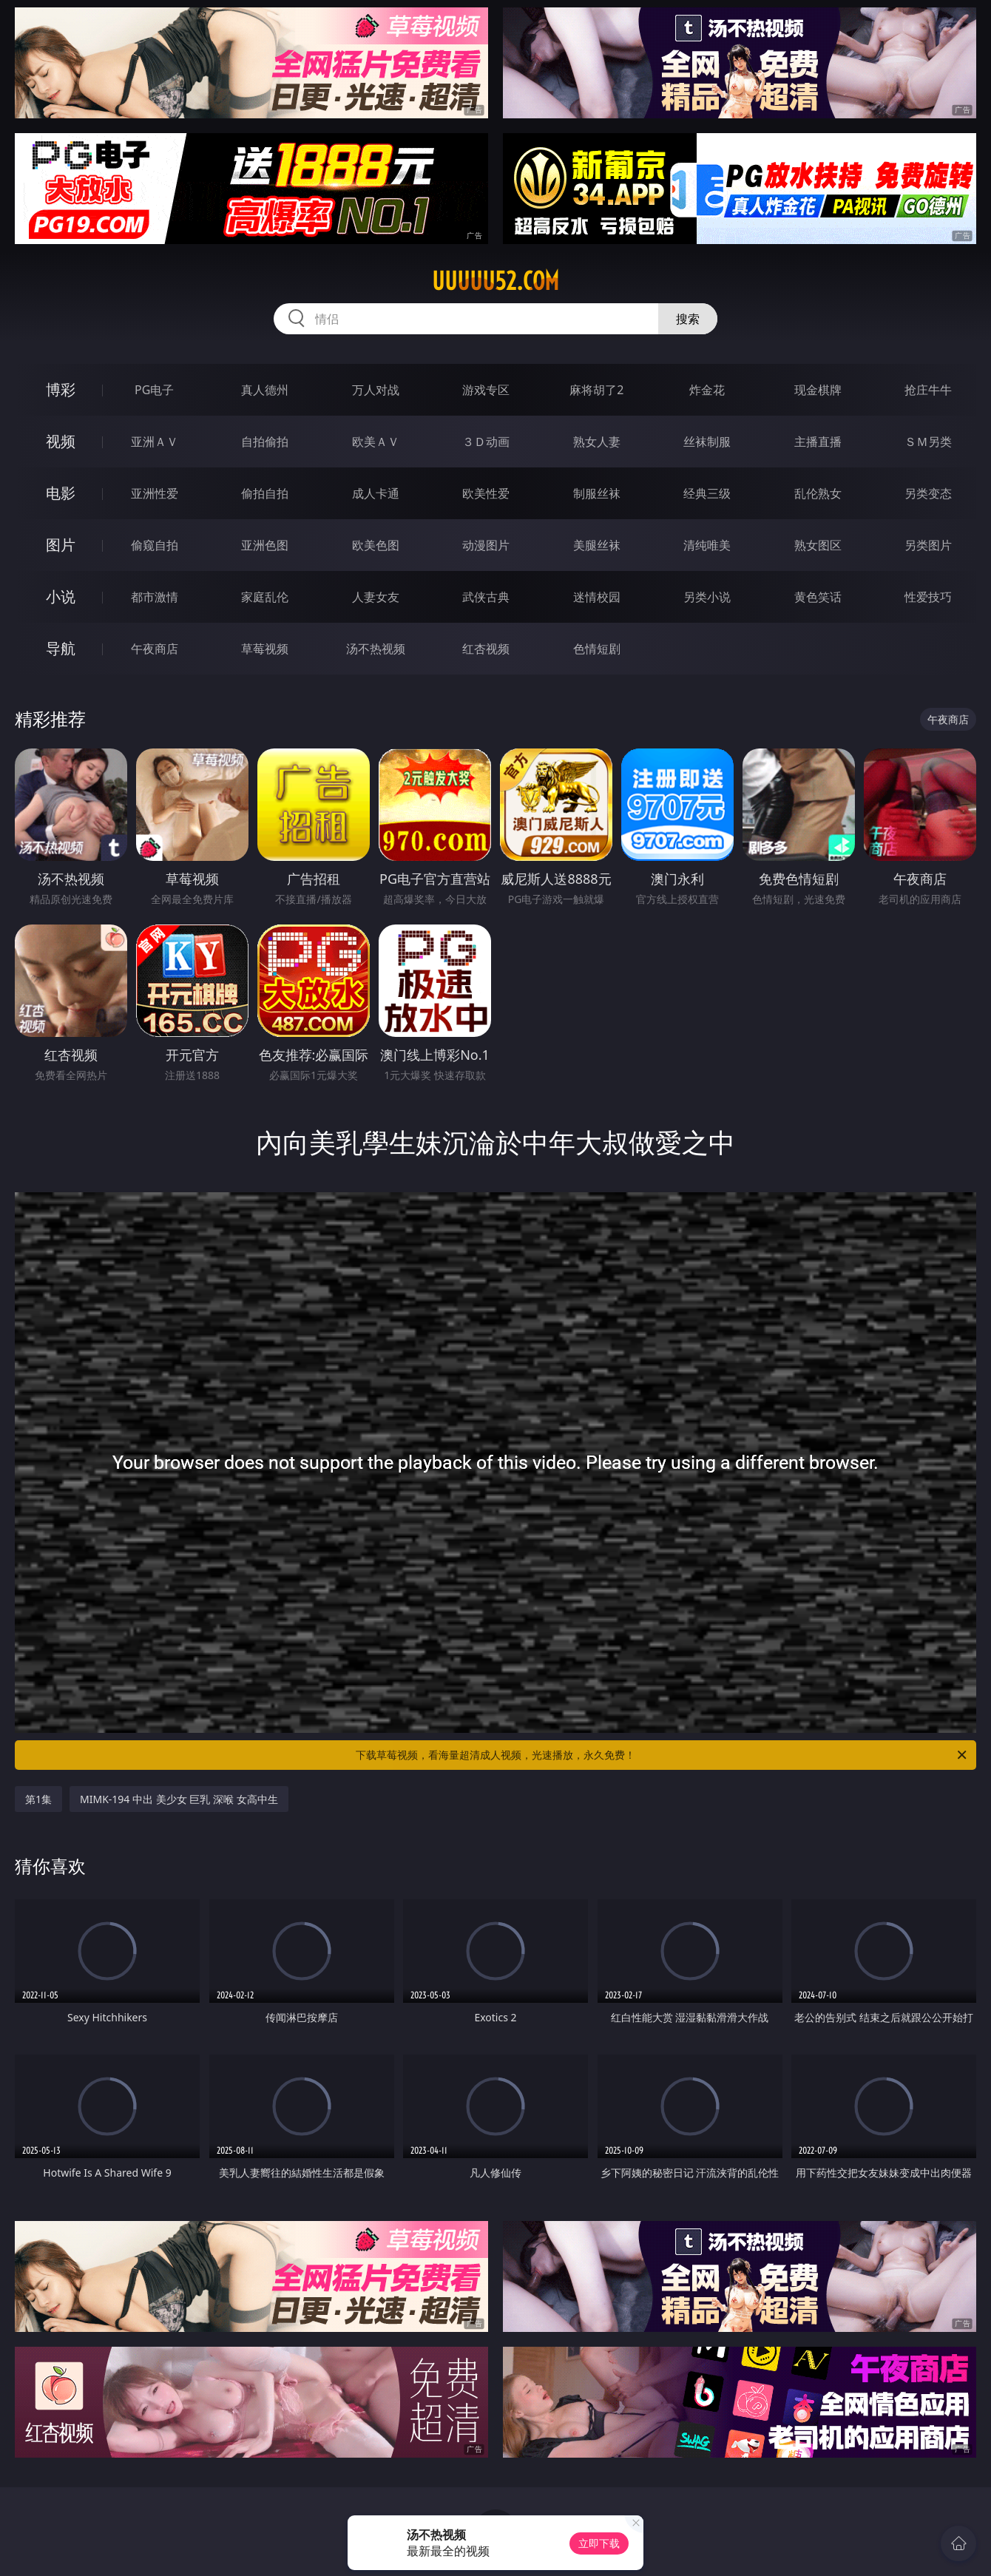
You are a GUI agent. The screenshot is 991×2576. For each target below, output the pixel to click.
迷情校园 (596, 597)
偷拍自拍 (264, 493)
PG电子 (154, 390)
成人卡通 (375, 493)
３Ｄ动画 (486, 441)
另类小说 (707, 597)
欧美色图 (375, 545)
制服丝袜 (596, 493)
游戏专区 (486, 390)
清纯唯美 (707, 545)
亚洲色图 (264, 545)
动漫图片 (486, 545)
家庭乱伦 (264, 597)
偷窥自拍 (154, 545)
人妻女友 (375, 597)
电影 (60, 493)
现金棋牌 (818, 390)
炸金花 (707, 390)
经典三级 (707, 493)
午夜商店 (154, 648)
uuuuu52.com (495, 281)
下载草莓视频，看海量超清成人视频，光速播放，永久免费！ (662, 1755)
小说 (60, 596)
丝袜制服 (707, 441)
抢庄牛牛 (928, 390)
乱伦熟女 (818, 493)
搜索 (688, 319)
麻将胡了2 (596, 390)
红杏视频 (486, 648)
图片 (60, 545)
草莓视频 (264, 648)
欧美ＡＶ (375, 441)
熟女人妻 (596, 441)
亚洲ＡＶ (154, 441)
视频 (60, 441)
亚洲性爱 (154, 493)
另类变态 (928, 493)
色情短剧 (596, 648)
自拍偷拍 (264, 441)
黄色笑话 (818, 597)
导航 (60, 648)
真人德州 (264, 390)
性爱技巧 (928, 597)
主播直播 (818, 441)
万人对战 (375, 390)
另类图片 (928, 545)
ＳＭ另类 (928, 441)
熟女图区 (818, 545)
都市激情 (154, 597)
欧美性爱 (486, 493)
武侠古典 (486, 597)
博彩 (60, 389)
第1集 (38, 1799)
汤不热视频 (375, 648)
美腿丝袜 (596, 545)
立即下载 (599, 2543)
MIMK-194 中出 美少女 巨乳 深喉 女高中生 (179, 1799)
